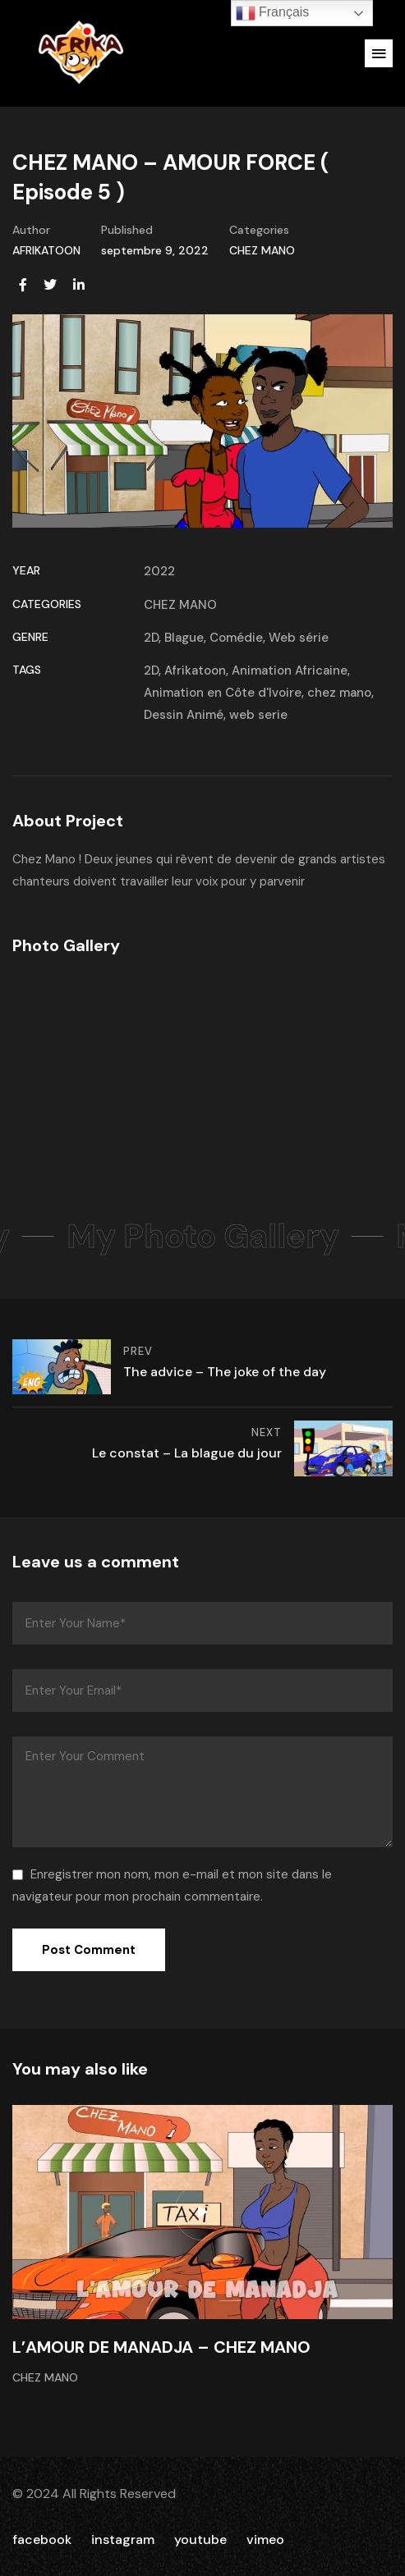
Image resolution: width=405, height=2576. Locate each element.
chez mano (339, 692)
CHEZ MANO (262, 250)
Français (273, 13)
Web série (299, 637)
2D (151, 637)
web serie (258, 715)
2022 (159, 571)
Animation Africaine (289, 670)
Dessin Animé (183, 715)
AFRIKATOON (46, 250)
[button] (379, 53)
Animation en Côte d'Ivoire (222, 692)
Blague (184, 637)
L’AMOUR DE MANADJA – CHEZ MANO (161, 2347)
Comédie (236, 637)
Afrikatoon (195, 670)
